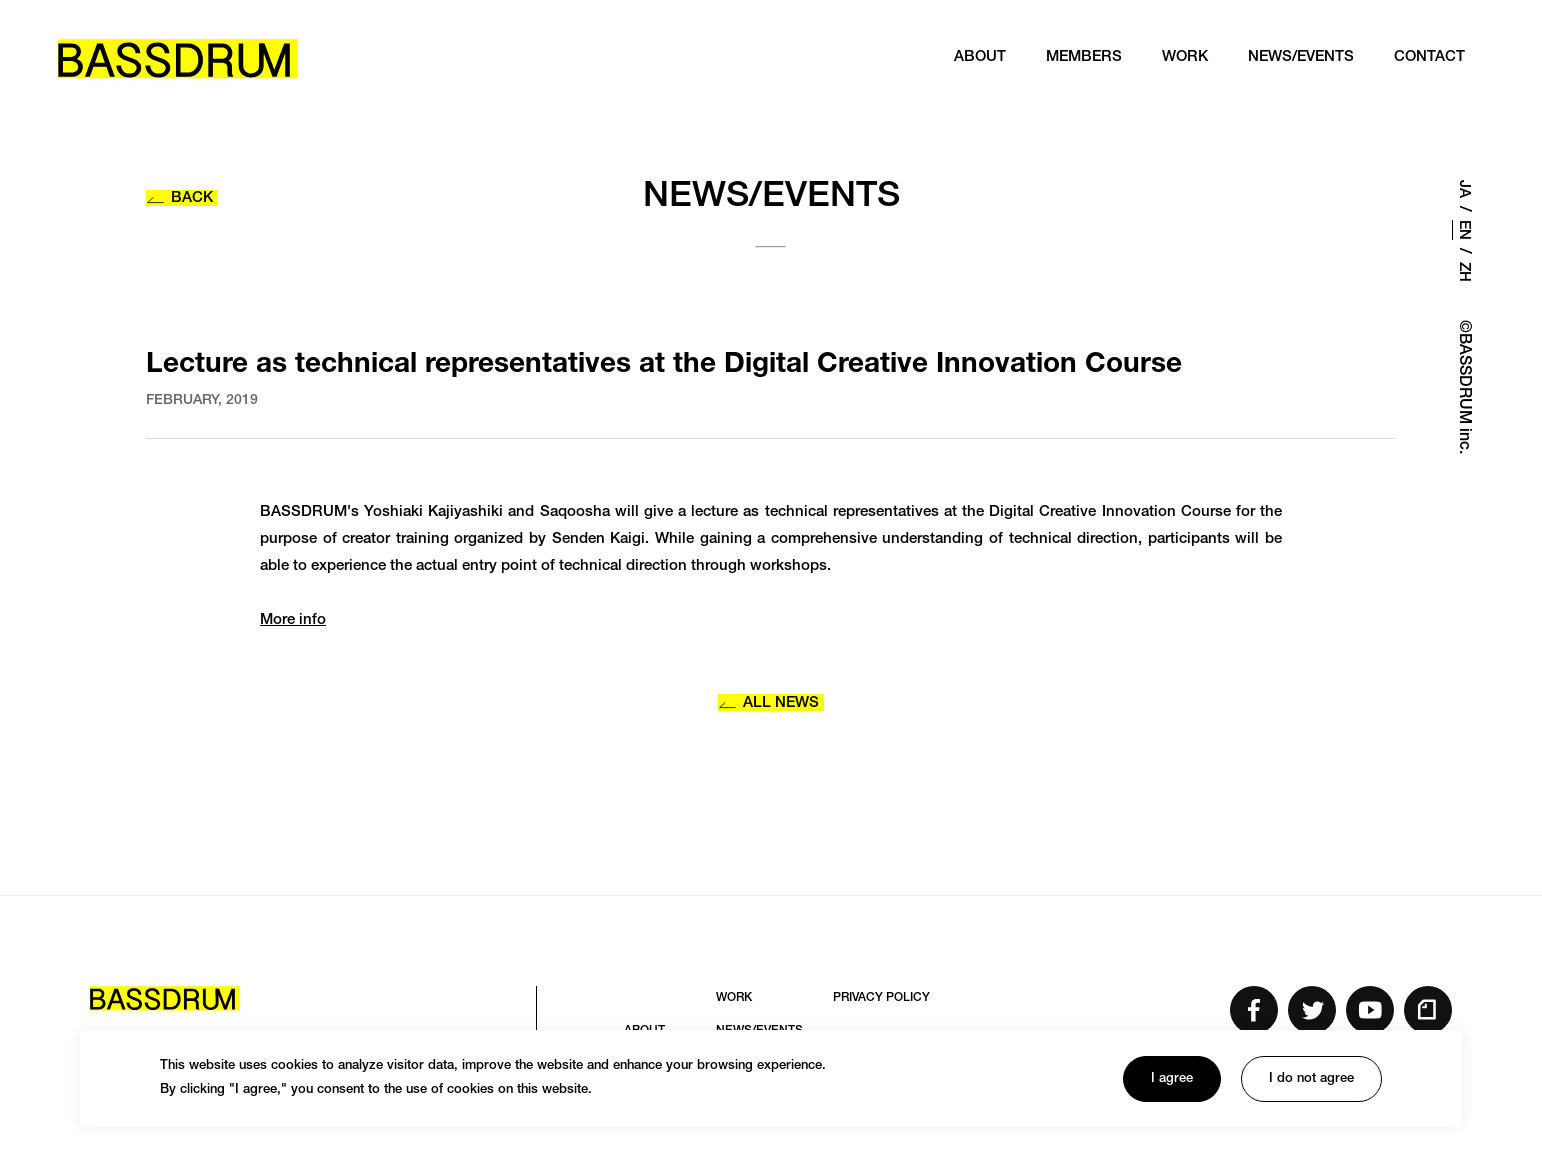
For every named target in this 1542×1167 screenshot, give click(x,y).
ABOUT (977, 59)
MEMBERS (1081, 59)
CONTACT (1426, 59)
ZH (1463, 272)
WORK (1182, 59)
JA (1463, 189)
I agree (1172, 1079)
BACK (179, 198)
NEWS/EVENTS (1298, 59)
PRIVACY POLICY (881, 998)
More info (293, 620)
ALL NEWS (768, 703)
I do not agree (1311, 1079)
